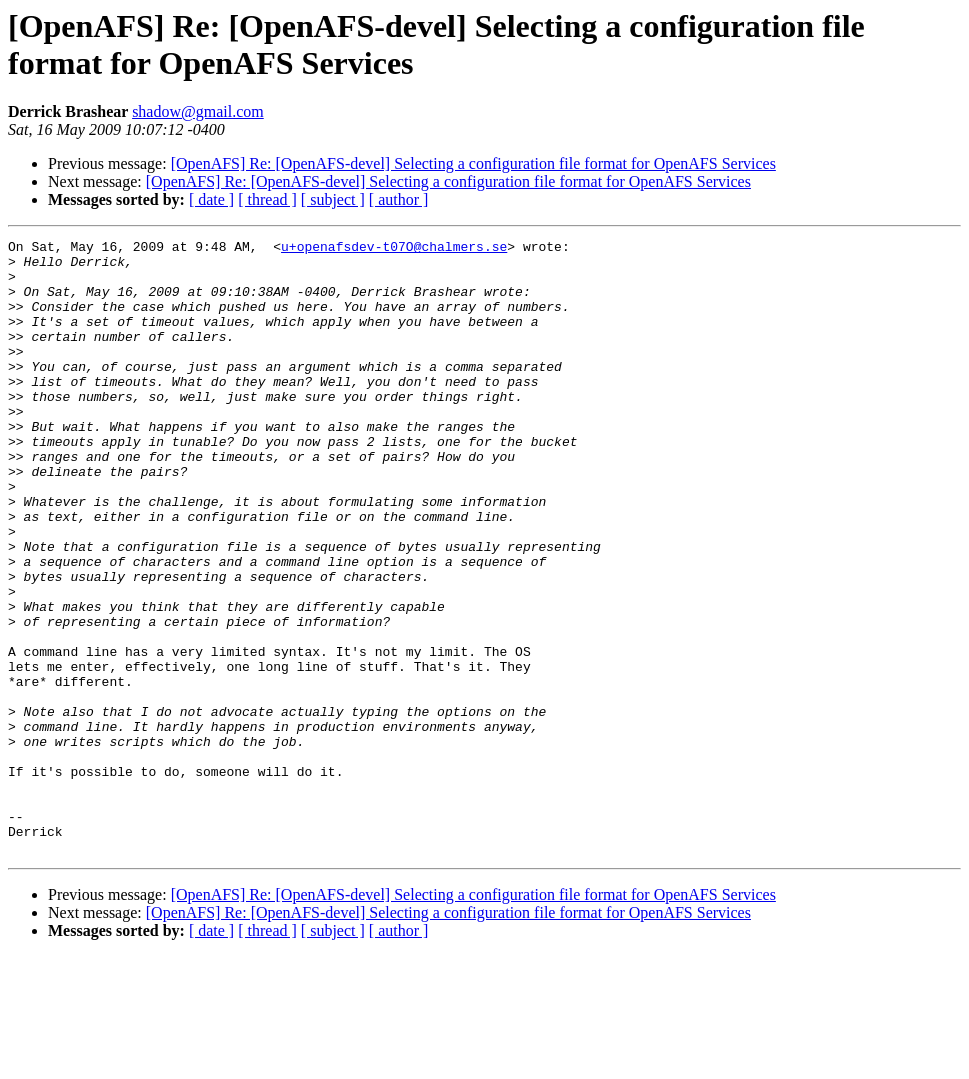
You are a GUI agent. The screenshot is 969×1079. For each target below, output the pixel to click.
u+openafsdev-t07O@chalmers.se (394, 249)
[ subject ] (333, 199)
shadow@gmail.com (198, 111)
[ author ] (399, 199)
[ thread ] (267, 199)
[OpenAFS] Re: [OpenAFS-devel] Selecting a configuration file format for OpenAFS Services (473, 163)
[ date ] (211, 199)
